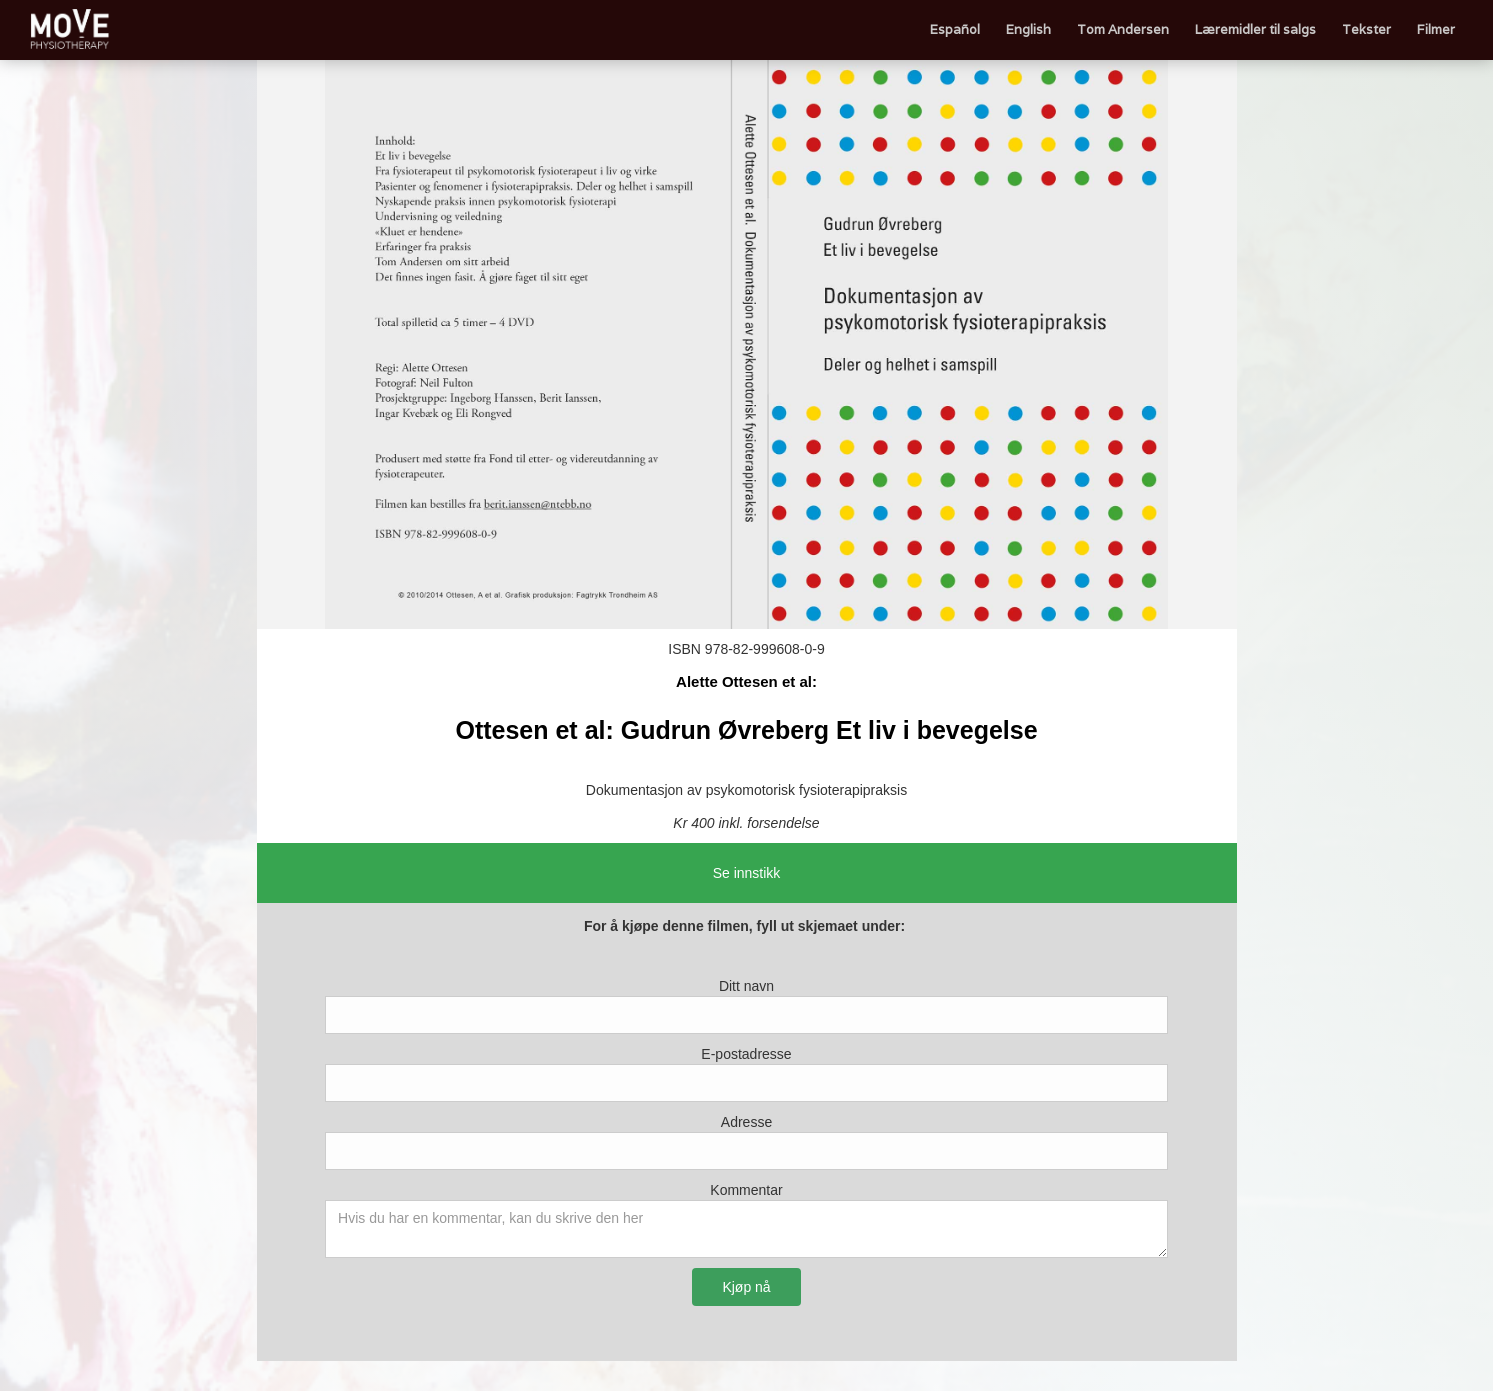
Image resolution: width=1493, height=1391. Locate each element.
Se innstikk (747, 873)
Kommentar (746, 1190)
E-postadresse (746, 1054)
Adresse (746, 1122)
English (1028, 29)
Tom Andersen (1123, 29)
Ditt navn (746, 986)
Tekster (1366, 29)
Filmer (1436, 29)
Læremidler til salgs (1255, 29)
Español (955, 29)
